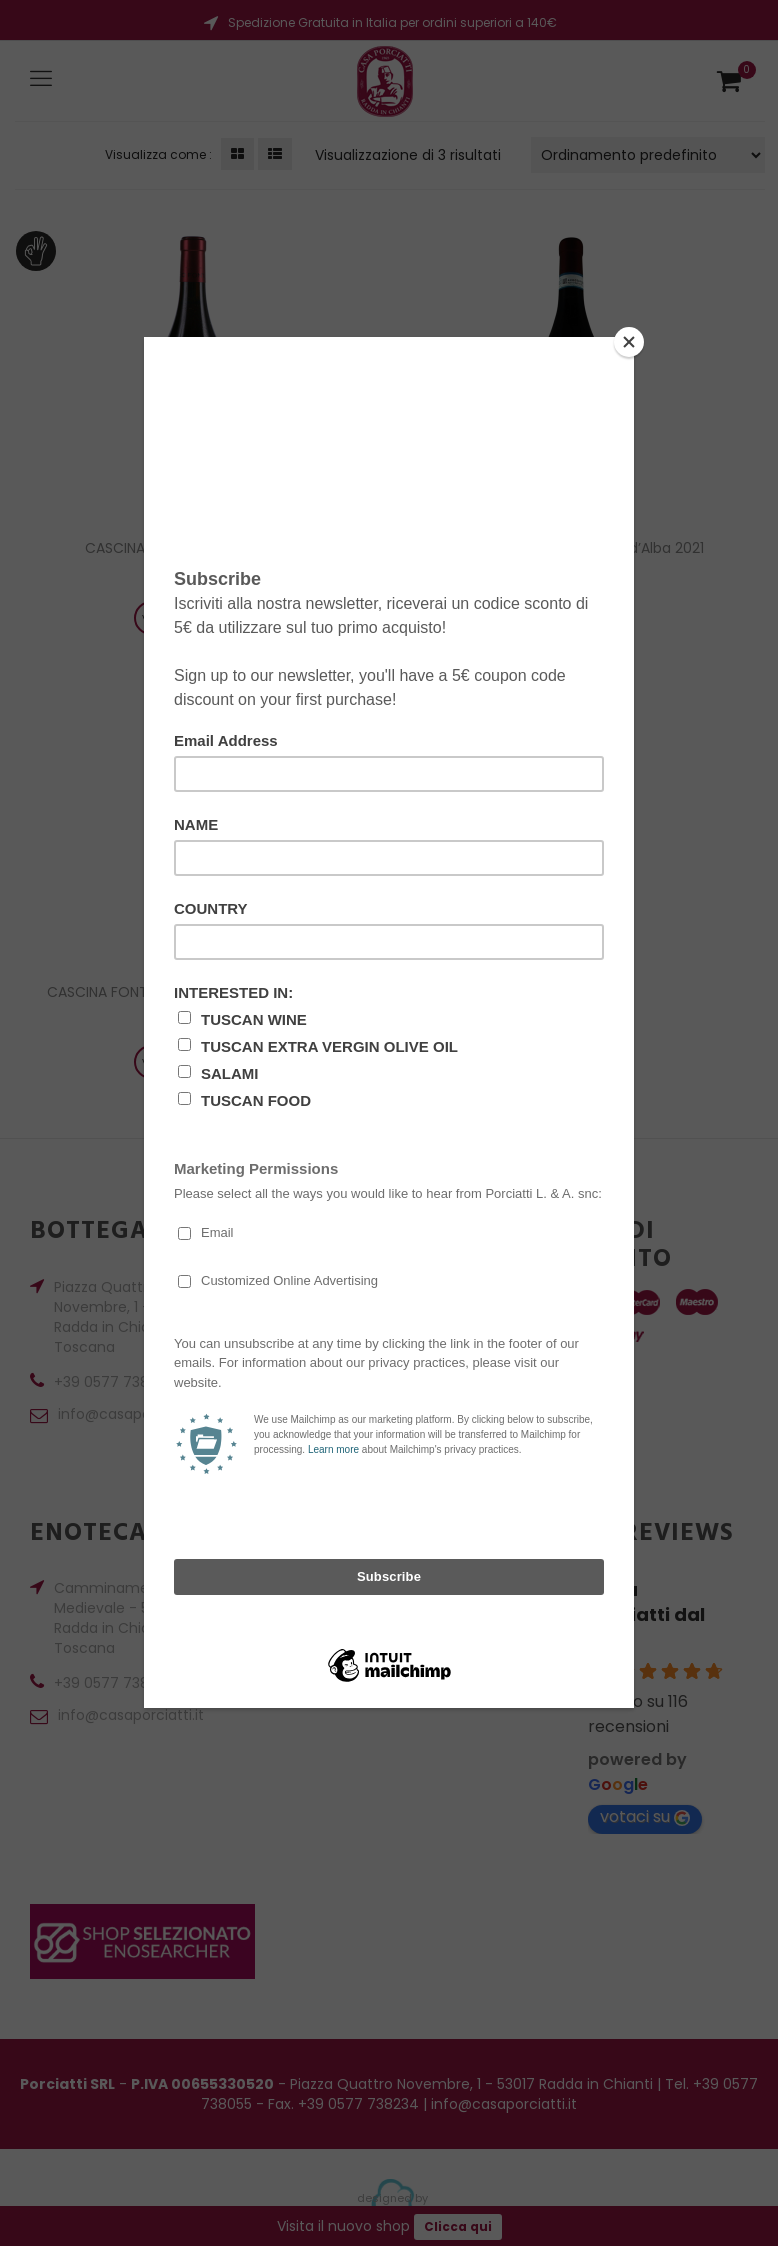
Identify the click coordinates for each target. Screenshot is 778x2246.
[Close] (629, 342)
